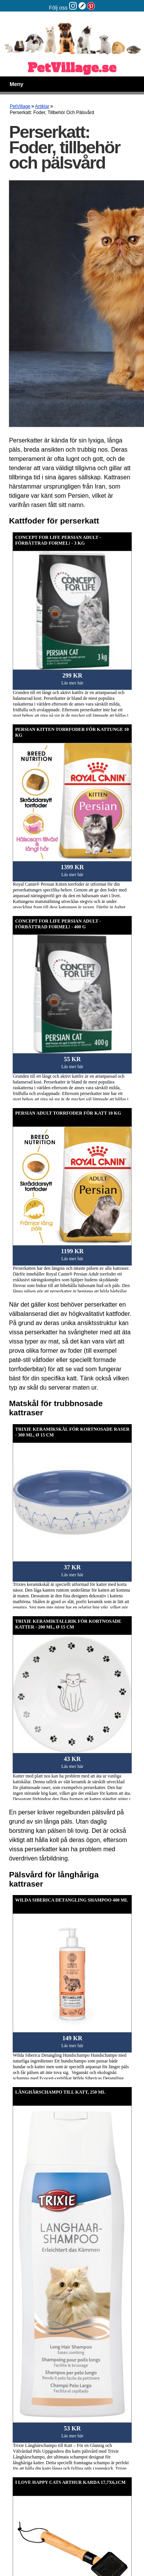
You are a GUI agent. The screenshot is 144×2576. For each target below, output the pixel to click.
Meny (16, 84)
